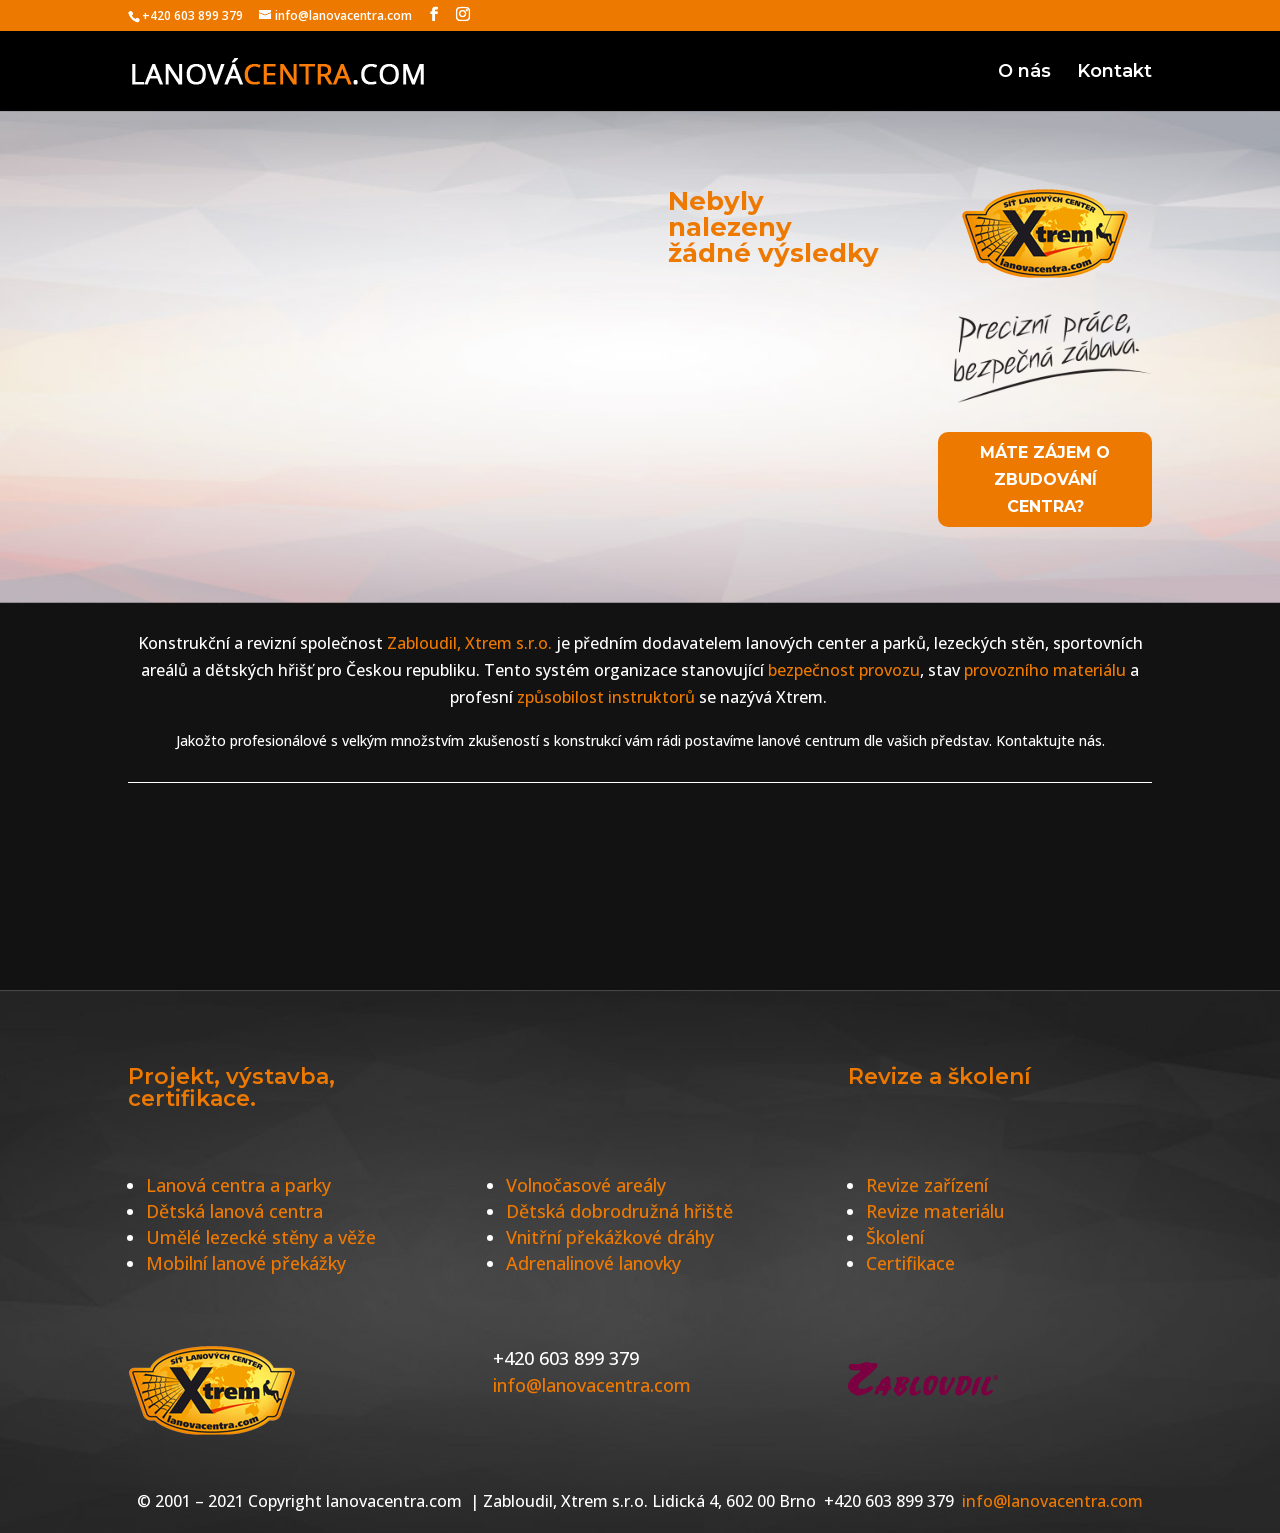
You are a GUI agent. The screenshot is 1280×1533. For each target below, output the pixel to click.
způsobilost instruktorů (606, 697)
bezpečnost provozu (844, 670)
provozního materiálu (1045, 670)
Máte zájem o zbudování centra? (1045, 479)
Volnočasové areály (586, 1185)
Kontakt (1114, 73)
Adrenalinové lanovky (593, 1263)
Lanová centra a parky (238, 1185)
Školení (895, 1237)
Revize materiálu (935, 1211)
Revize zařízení (927, 1185)
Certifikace (910, 1263)
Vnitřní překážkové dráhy (610, 1237)
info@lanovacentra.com (592, 1385)
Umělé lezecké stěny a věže (261, 1237)
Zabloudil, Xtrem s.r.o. (467, 643)
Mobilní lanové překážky (246, 1263)
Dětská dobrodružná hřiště (619, 1211)
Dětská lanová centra (234, 1211)
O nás (1024, 73)
